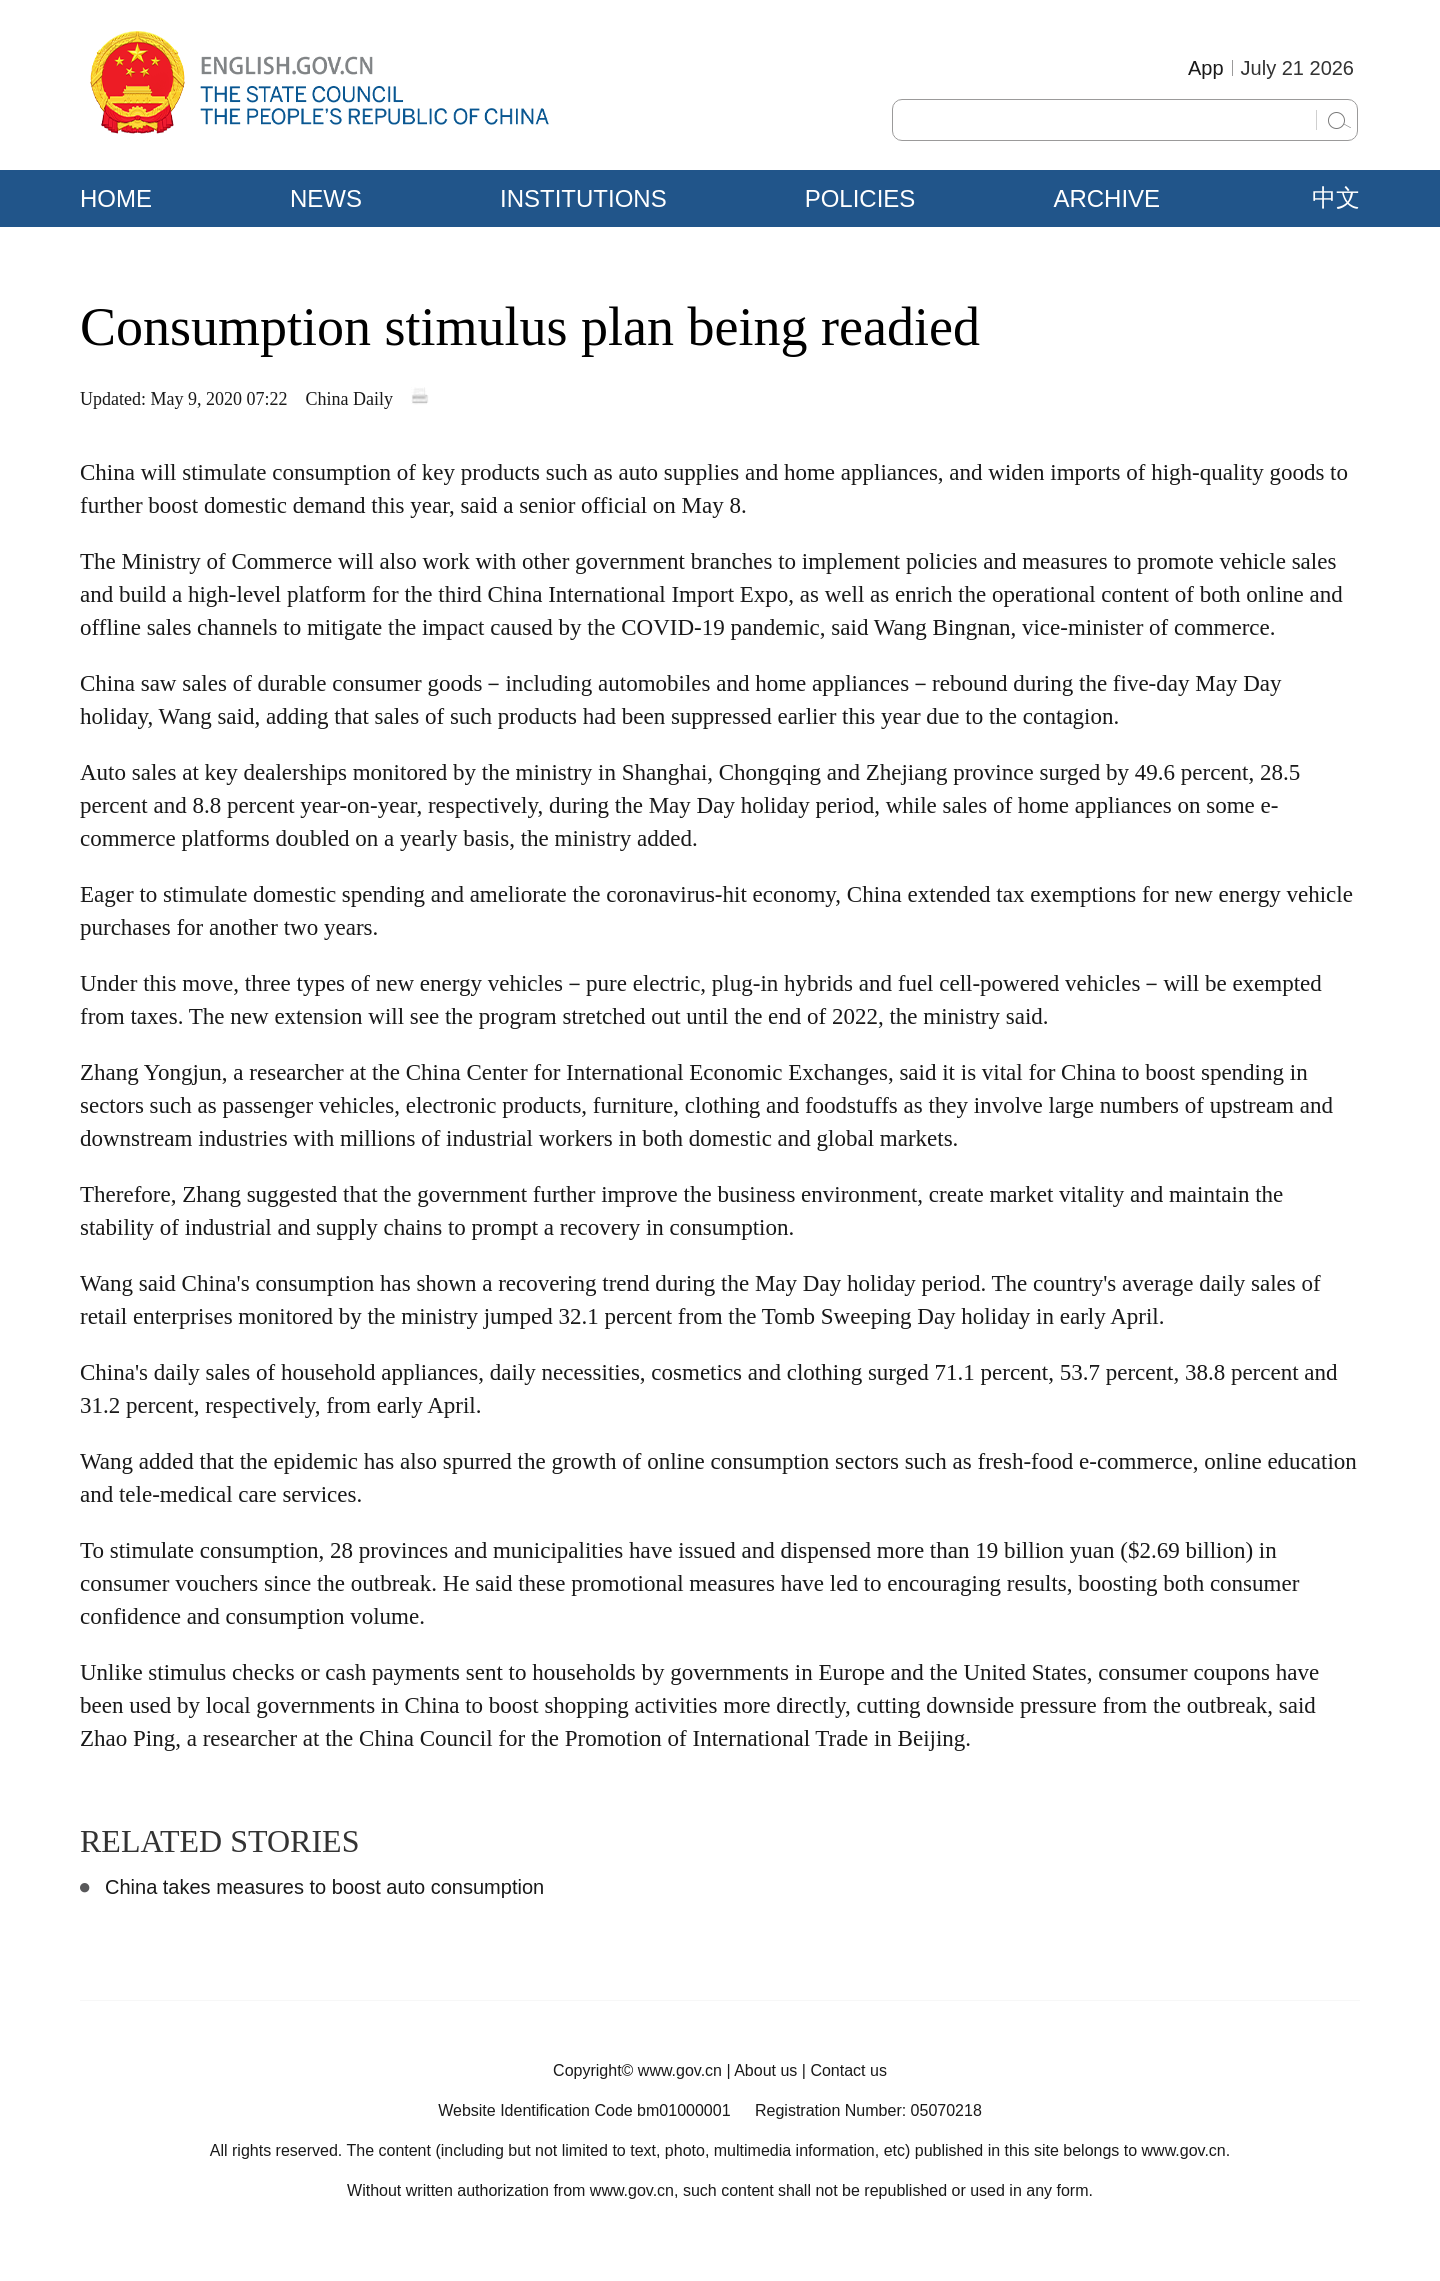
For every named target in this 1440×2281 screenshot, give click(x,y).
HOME (116, 198)
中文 (1336, 198)
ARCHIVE (1106, 198)
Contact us (848, 2070)
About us (765, 2070)
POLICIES (860, 198)
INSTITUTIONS (583, 198)
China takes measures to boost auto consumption (324, 1887)
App (1206, 68)
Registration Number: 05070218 (868, 2110)
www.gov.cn (680, 2070)
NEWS (326, 198)
